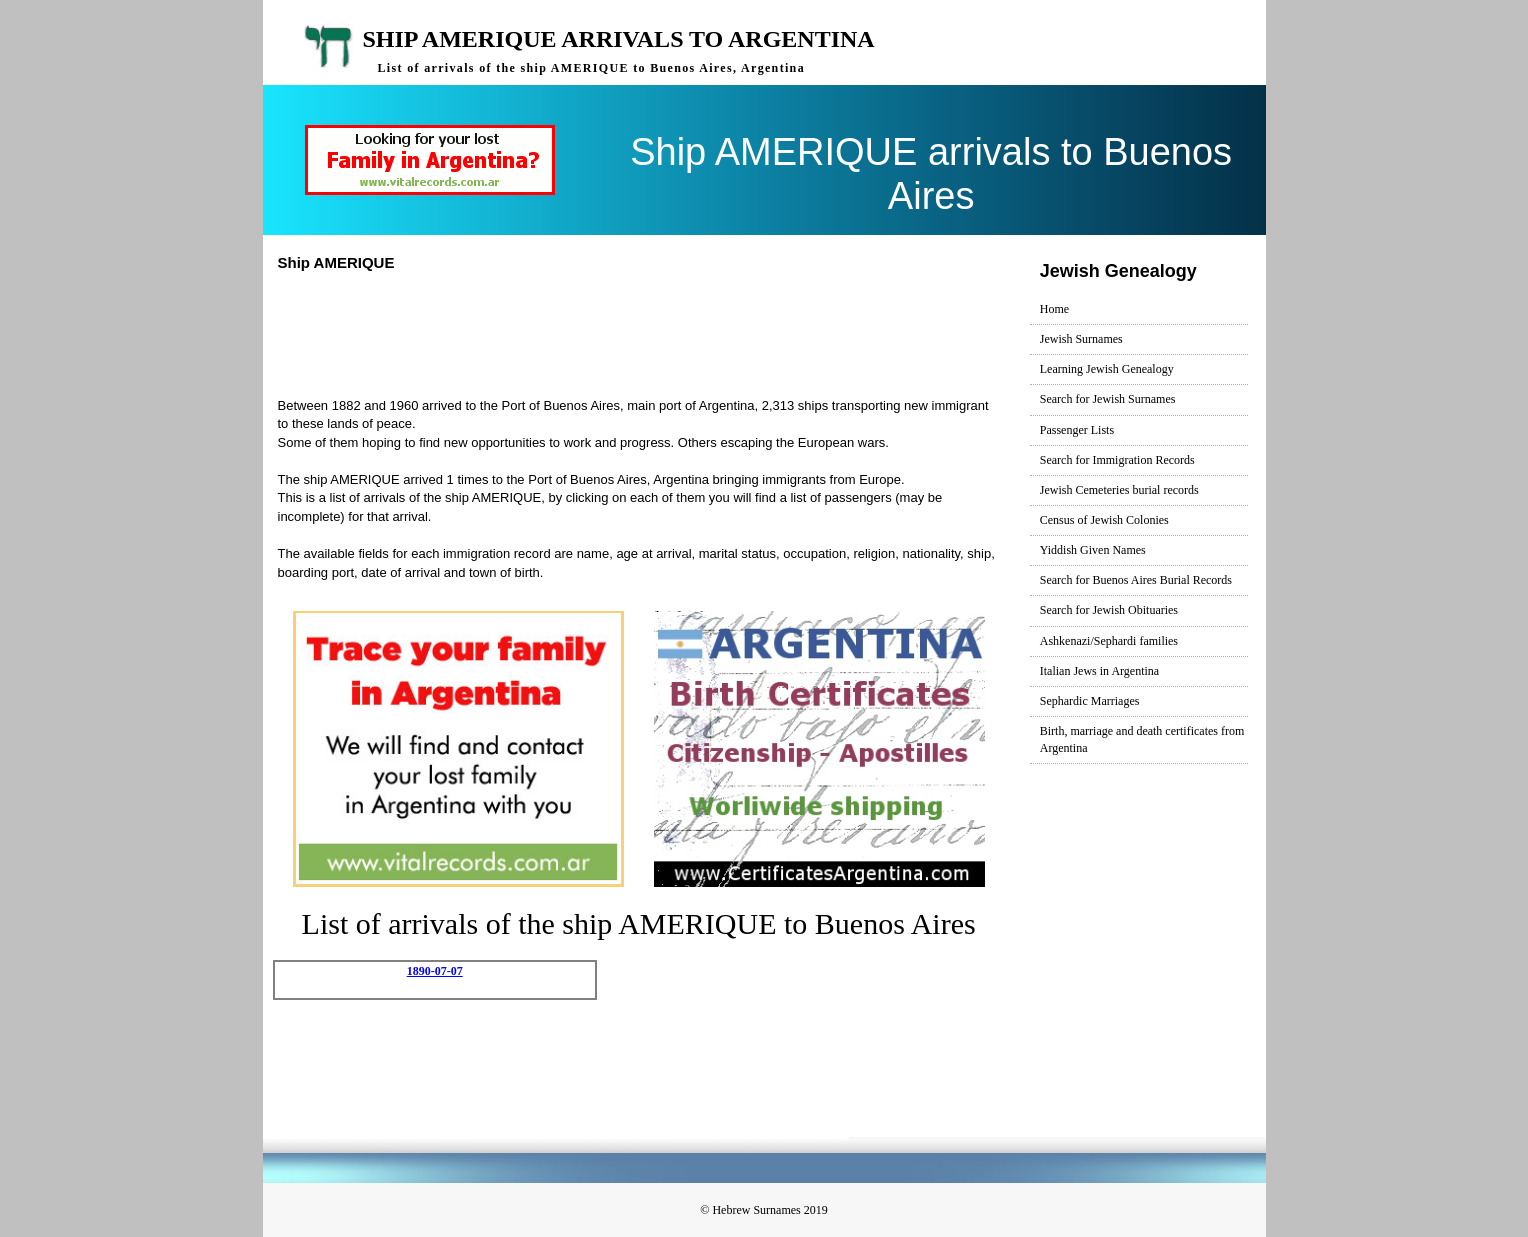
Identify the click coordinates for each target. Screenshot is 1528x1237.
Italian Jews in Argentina (1099, 671)
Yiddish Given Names (1093, 550)
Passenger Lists (1077, 430)
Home (1054, 309)
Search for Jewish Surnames (1108, 399)
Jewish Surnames (1081, 339)
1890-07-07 (435, 971)
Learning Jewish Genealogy (1107, 369)
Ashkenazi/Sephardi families (1109, 641)
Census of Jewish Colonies (1104, 520)
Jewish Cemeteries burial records (1119, 490)
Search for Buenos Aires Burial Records (1136, 580)
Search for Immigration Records (1117, 460)
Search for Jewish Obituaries (1109, 610)
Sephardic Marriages (1090, 701)
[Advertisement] (647, 332)
